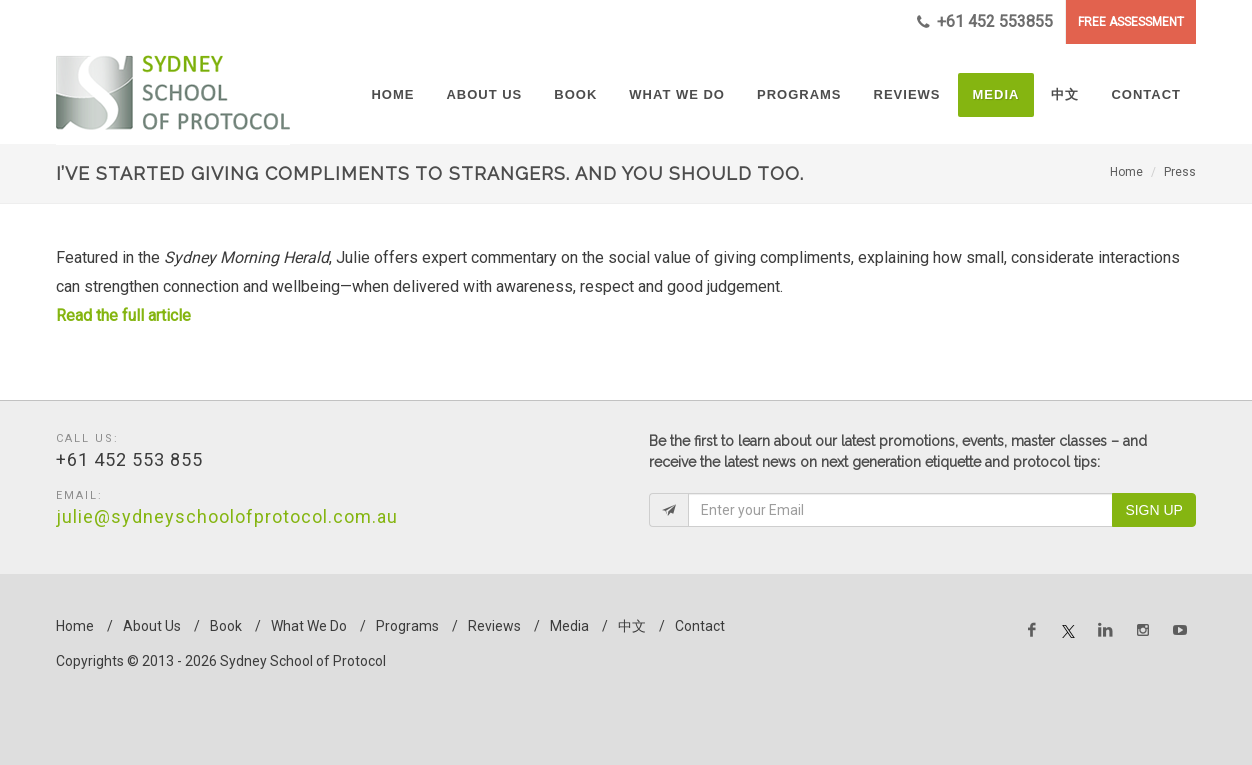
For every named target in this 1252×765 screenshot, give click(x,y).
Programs (407, 626)
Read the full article (125, 315)
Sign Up (1154, 510)
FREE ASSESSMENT (1131, 22)
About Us (152, 626)
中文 (632, 626)
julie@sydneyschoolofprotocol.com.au (227, 516)
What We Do (309, 626)
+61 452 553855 (985, 22)
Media (569, 626)
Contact (700, 626)
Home (1126, 172)
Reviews (494, 626)
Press (1180, 172)
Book (226, 626)
